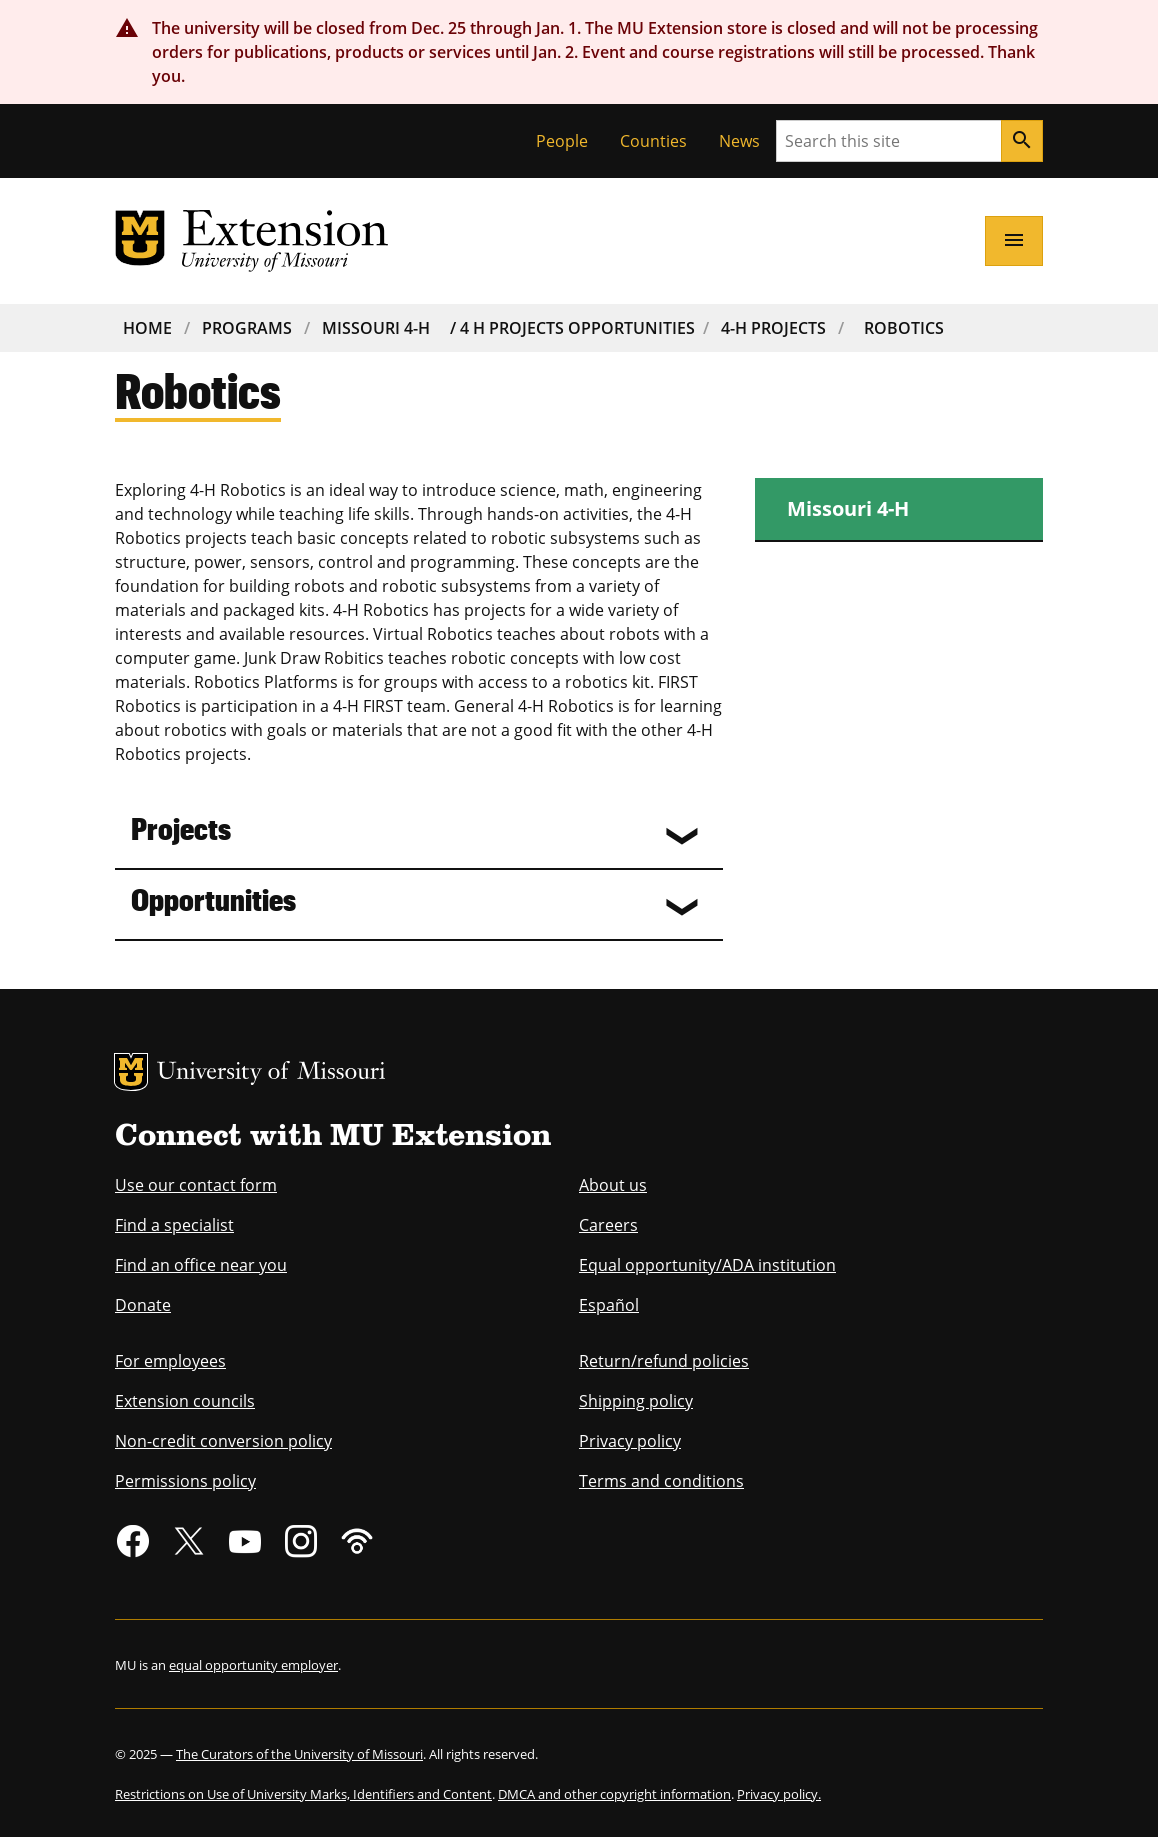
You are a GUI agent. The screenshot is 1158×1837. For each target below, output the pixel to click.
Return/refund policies (664, 1361)
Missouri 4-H (376, 328)
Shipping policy (636, 1401)
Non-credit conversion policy (223, 1441)
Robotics (904, 328)
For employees (170, 1361)
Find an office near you (201, 1265)
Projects (181, 827)
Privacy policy (630, 1441)
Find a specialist (174, 1225)
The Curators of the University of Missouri (299, 1754)
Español (609, 1305)
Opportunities (213, 898)
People (562, 141)
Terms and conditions (661, 1481)
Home (147, 328)
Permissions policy (185, 1481)
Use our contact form (196, 1185)
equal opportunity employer (253, 1665)
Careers (608, 1225)
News (739, 141)
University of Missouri (271, 1073)
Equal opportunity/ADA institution (707, 1265)
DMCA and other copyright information (614, 1794)
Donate (143, 1305)
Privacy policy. (779, 1794)
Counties (653, 141)
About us (613, 1185)
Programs (247, 328)
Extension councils (185, 1401)
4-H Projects (773, 328)
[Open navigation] (1014, 241)
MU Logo (131, 1072)
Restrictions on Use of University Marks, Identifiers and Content (303, 1794)
